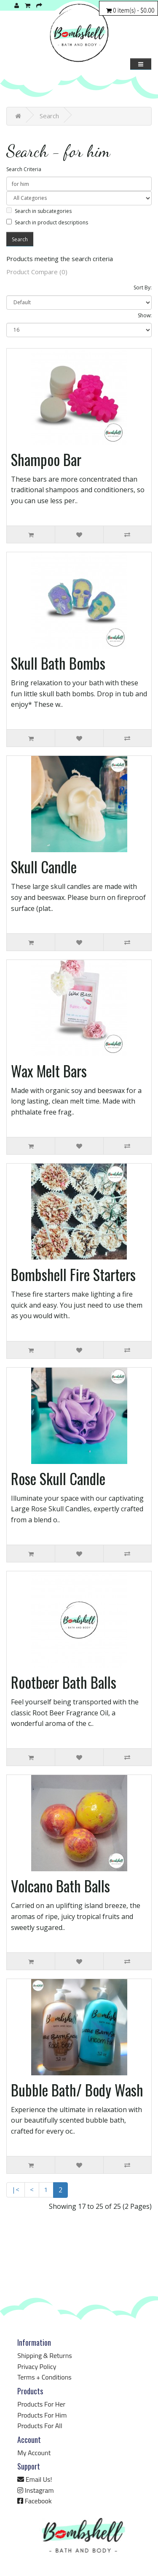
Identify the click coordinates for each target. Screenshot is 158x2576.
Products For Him (42, 2415)
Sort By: (143, 287)
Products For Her (41, 2404)
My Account (34, 2453)
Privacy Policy (36, 2366)
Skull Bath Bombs (58, 663)
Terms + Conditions (44, 2377)
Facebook (34, 2501)
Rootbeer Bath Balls (63, 1682)
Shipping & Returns (44, 2355)
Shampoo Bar (46, 459)
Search (49, 116)
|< (15, 2189)
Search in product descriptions (47, 222)
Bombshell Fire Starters (73, 1274)
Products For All (39, 2426)
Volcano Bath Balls (60, 1886)
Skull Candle (44, 867)
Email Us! (34, 2479)
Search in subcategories (39, 211)
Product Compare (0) (36, 271)
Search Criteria (23, 169)
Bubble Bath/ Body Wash (77, 2090)
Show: (145, 315)
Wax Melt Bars (49, 1071)
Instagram (35, 2490)
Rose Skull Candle (58, 1478)
